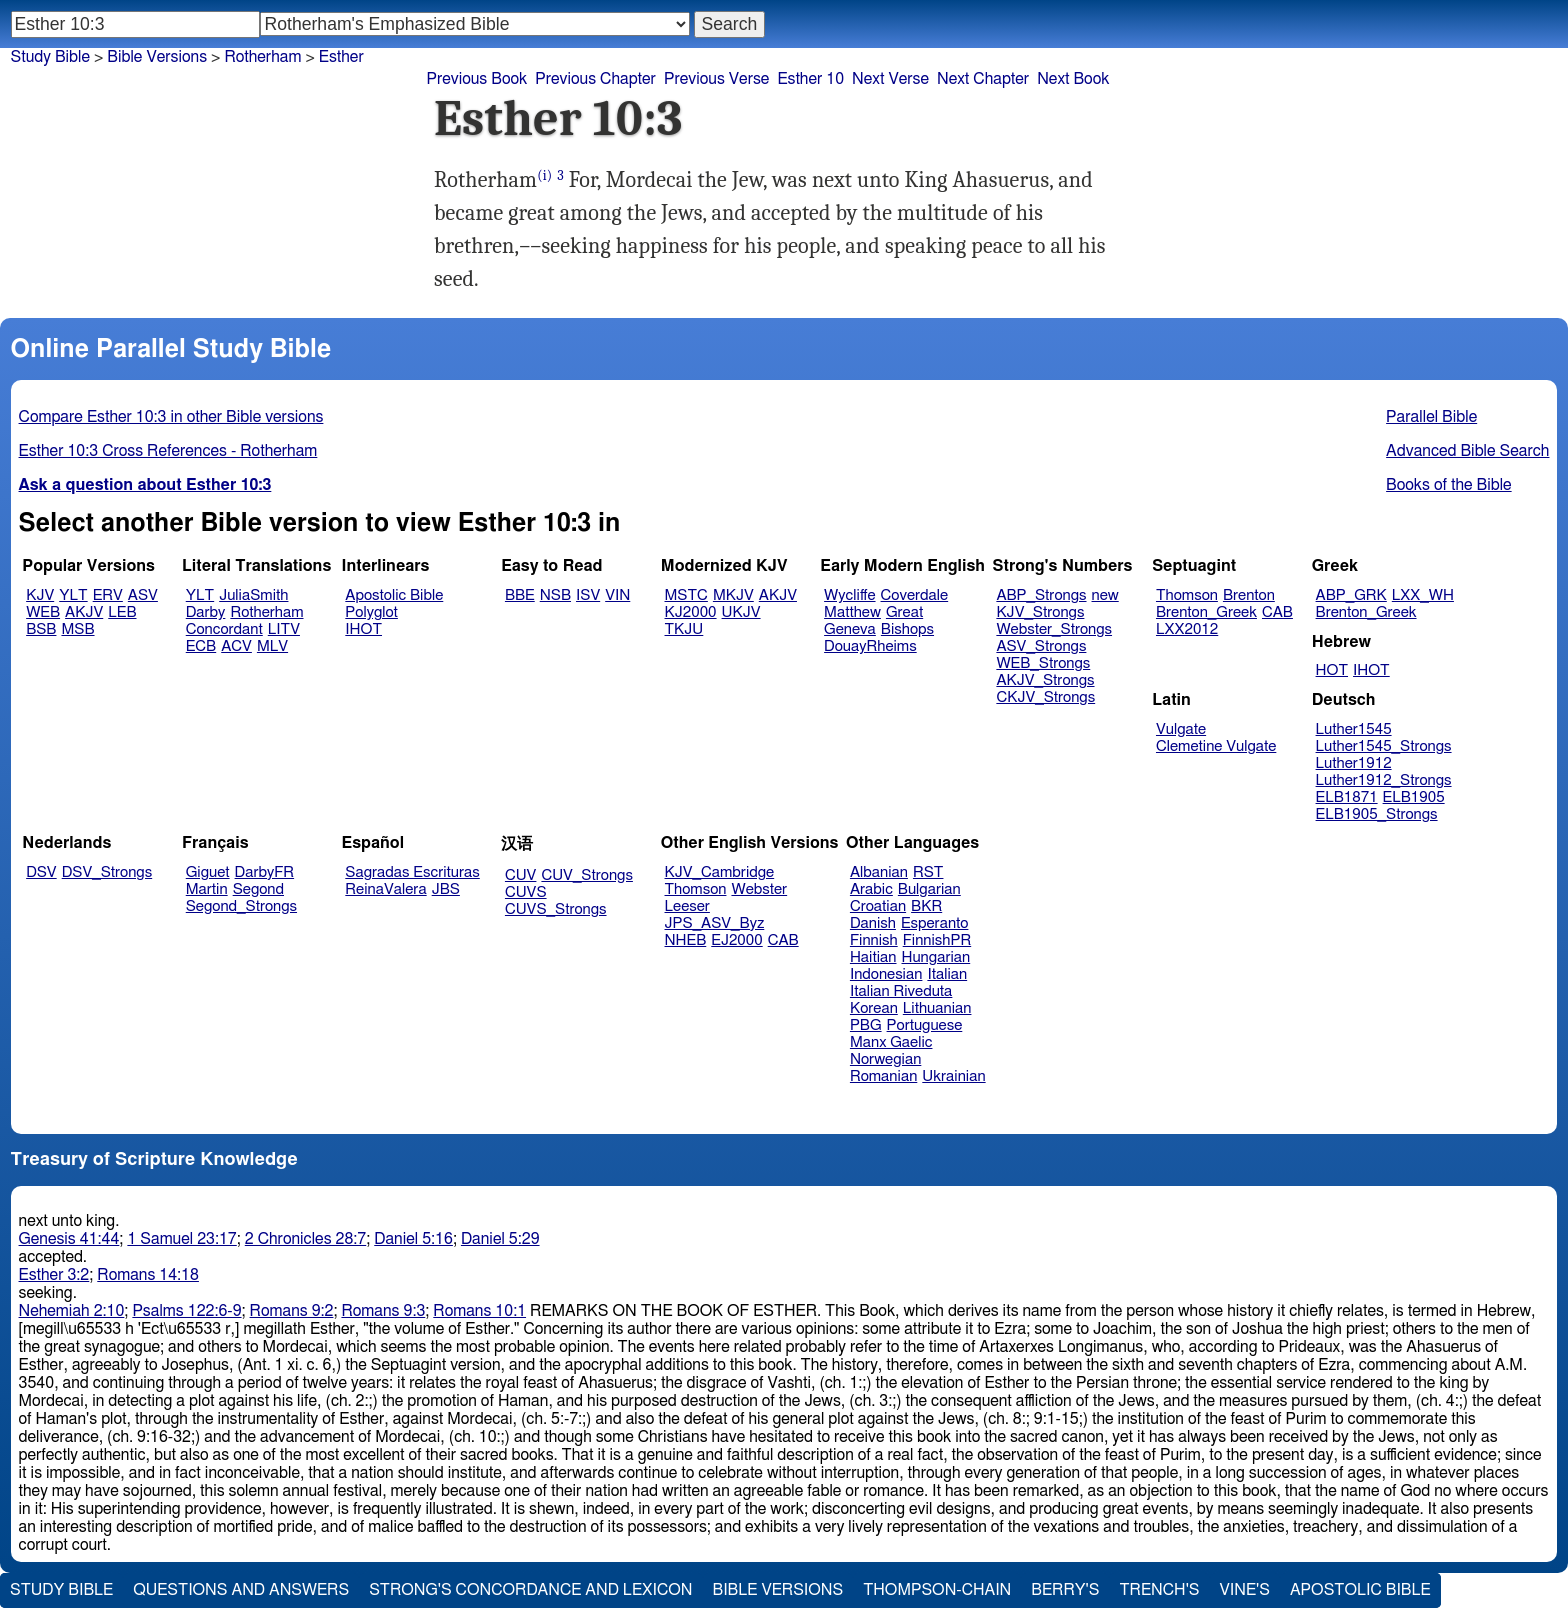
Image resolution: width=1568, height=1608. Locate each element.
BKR (926, 906)
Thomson (1187, 595)
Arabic (871, 889)
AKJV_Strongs (1045, 680)
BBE (520, 595)
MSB (77, 629)
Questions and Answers (241, 1590)
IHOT (363, 629)
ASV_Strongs (1041, 646)
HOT (1332, 670)
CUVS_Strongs (556, 909)
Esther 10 (810, 79)
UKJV (741, 612)
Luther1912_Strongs (1384, 780)
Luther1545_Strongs (1384, 746)
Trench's (1159, 1590)
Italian (947, 974)
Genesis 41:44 (69, 1239)
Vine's (1245, 1590)
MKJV (733, 595)
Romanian (883, 1076)
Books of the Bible (1449, 485)
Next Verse (890, 79)
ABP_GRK (1351, 595)
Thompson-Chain (937, 1590)
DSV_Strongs (107, 872)
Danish (873, 923)
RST (928, 872)
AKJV (84, 612)
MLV (272, 646)
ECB (201, 646)
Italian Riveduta (901, 991)
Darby (206, 612)
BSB (41, 629)
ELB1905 (1414, 797)
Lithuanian (937, 1008)
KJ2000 (691, 612)
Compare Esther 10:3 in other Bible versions (171, 417)
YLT (73, 595)
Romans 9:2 (292, 1311)
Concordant (224, 629)
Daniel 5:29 (500, 1239)
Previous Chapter (595, 79)
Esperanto (935, 923)
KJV (40, 595)
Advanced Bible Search (1467, 451)
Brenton (1249, 595)
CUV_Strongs (586, 875)
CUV (521, 875)
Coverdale (915, 595)
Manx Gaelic (891, 1042)
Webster (759, 889)
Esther (341, 57)
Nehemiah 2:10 (72, 1311)
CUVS (526, 892)
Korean (874, 1008)
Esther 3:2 (54, 1275)
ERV (108, 595)
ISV (588, 595)
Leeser (687, 906)
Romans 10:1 (479, 1311)
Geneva (850, 629)
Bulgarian (929, 889)
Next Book (1073, 79)
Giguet (208, 872)
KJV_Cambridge (720, 872)
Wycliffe (849, 595)
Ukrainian (953, 1076)
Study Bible (50, 57)
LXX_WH (1423, 595)
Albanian (879, 872)
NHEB (686, 940)
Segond (258, 889)
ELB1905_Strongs (1377, 814)
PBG (866, 1025)
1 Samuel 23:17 (181, 1239)
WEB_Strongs (1043, 663)
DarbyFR (265, 872)
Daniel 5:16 (413, 1239)
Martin (207, 889)
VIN (617, 595)
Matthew (852, 612)
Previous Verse (716, 79)
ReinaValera (385, 889)
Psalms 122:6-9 (186, 1311)
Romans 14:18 (148, 1275)
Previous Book (476, 79)
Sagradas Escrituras (412, 872)
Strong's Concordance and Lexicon (530, 1590)
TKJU (684, 629)
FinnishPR (937, 940)
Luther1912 (1354, 763)
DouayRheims (870, 646)
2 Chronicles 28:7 (305, 1239)
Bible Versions (157, 57)
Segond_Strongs (241, 906)
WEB (43, 612)
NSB (555, 595)
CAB (1277, 612)
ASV (143, 595)
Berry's (1065, 1590)
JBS (446, 889)
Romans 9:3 (383, 1311)
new (1105, 595)
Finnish (874, 940)
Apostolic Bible (1360, 1590)
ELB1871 (1347, 797)
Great (904, 612)
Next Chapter (983, 79)
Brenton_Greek (1206, 612)
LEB (122, 612)
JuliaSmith (253, 595)
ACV (236, 646)
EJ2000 (736, 940)
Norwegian (885, 1059)
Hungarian (936, 957)
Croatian (878, 906)
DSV (41, 872)
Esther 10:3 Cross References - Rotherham (168, 451)
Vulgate (1181, 729)
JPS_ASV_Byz (715, 923)
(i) (544, 175)
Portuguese (925, 1025)
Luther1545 (1354, 729)
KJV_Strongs (1040, 612)
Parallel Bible (1431, 417)
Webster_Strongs (1054, 629)
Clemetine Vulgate (1216, 746)
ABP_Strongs (1041, 595)
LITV (284, 629)
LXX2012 (1187, 629)
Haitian (873, 957)
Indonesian (886, 974)
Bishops (907, 629)
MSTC (686, 595)
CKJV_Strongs (1045, 697)
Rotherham (266, 612)
